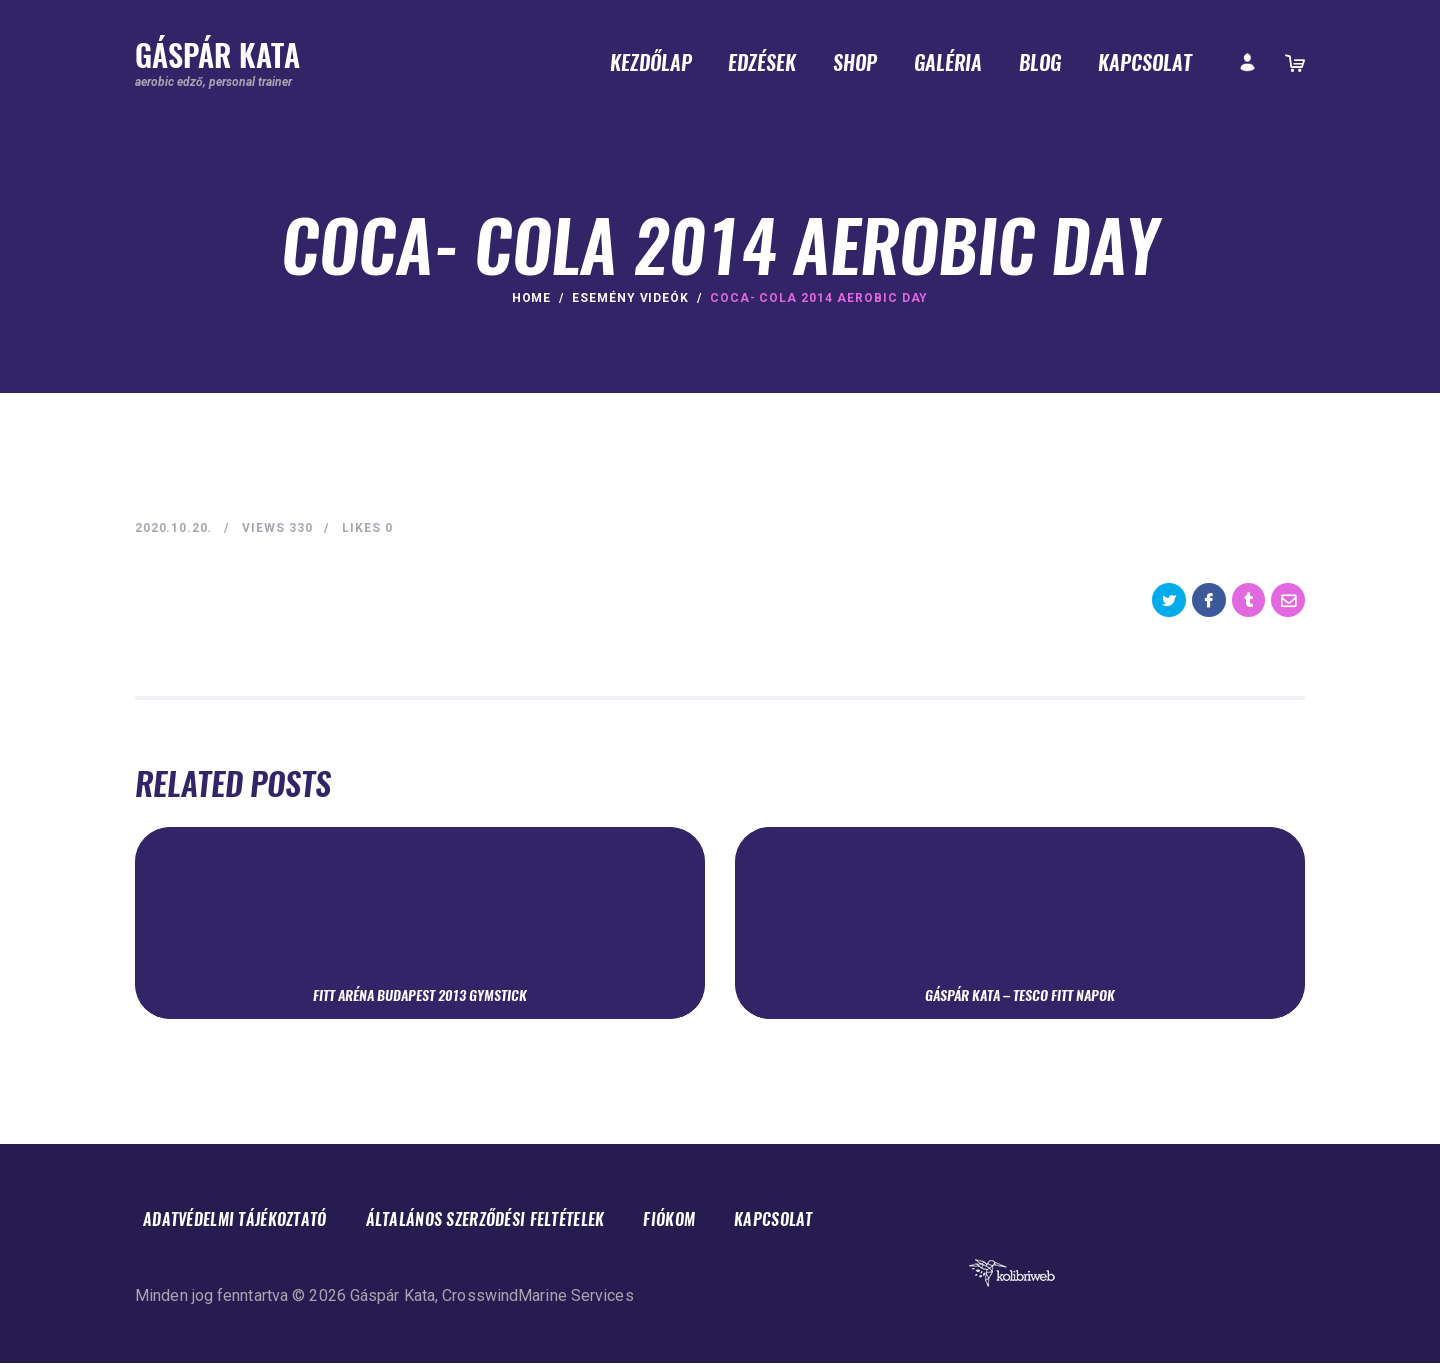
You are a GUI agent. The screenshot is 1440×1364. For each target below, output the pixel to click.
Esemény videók (630, 298)
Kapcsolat (820, 1220)
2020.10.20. (175, 528)
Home (532, 298)
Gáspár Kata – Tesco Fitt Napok (1020, 995)
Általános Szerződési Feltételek (512, 1220)
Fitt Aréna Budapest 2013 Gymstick (420, 995)
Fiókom (710, 1220)
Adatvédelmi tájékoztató (243, 1220)
